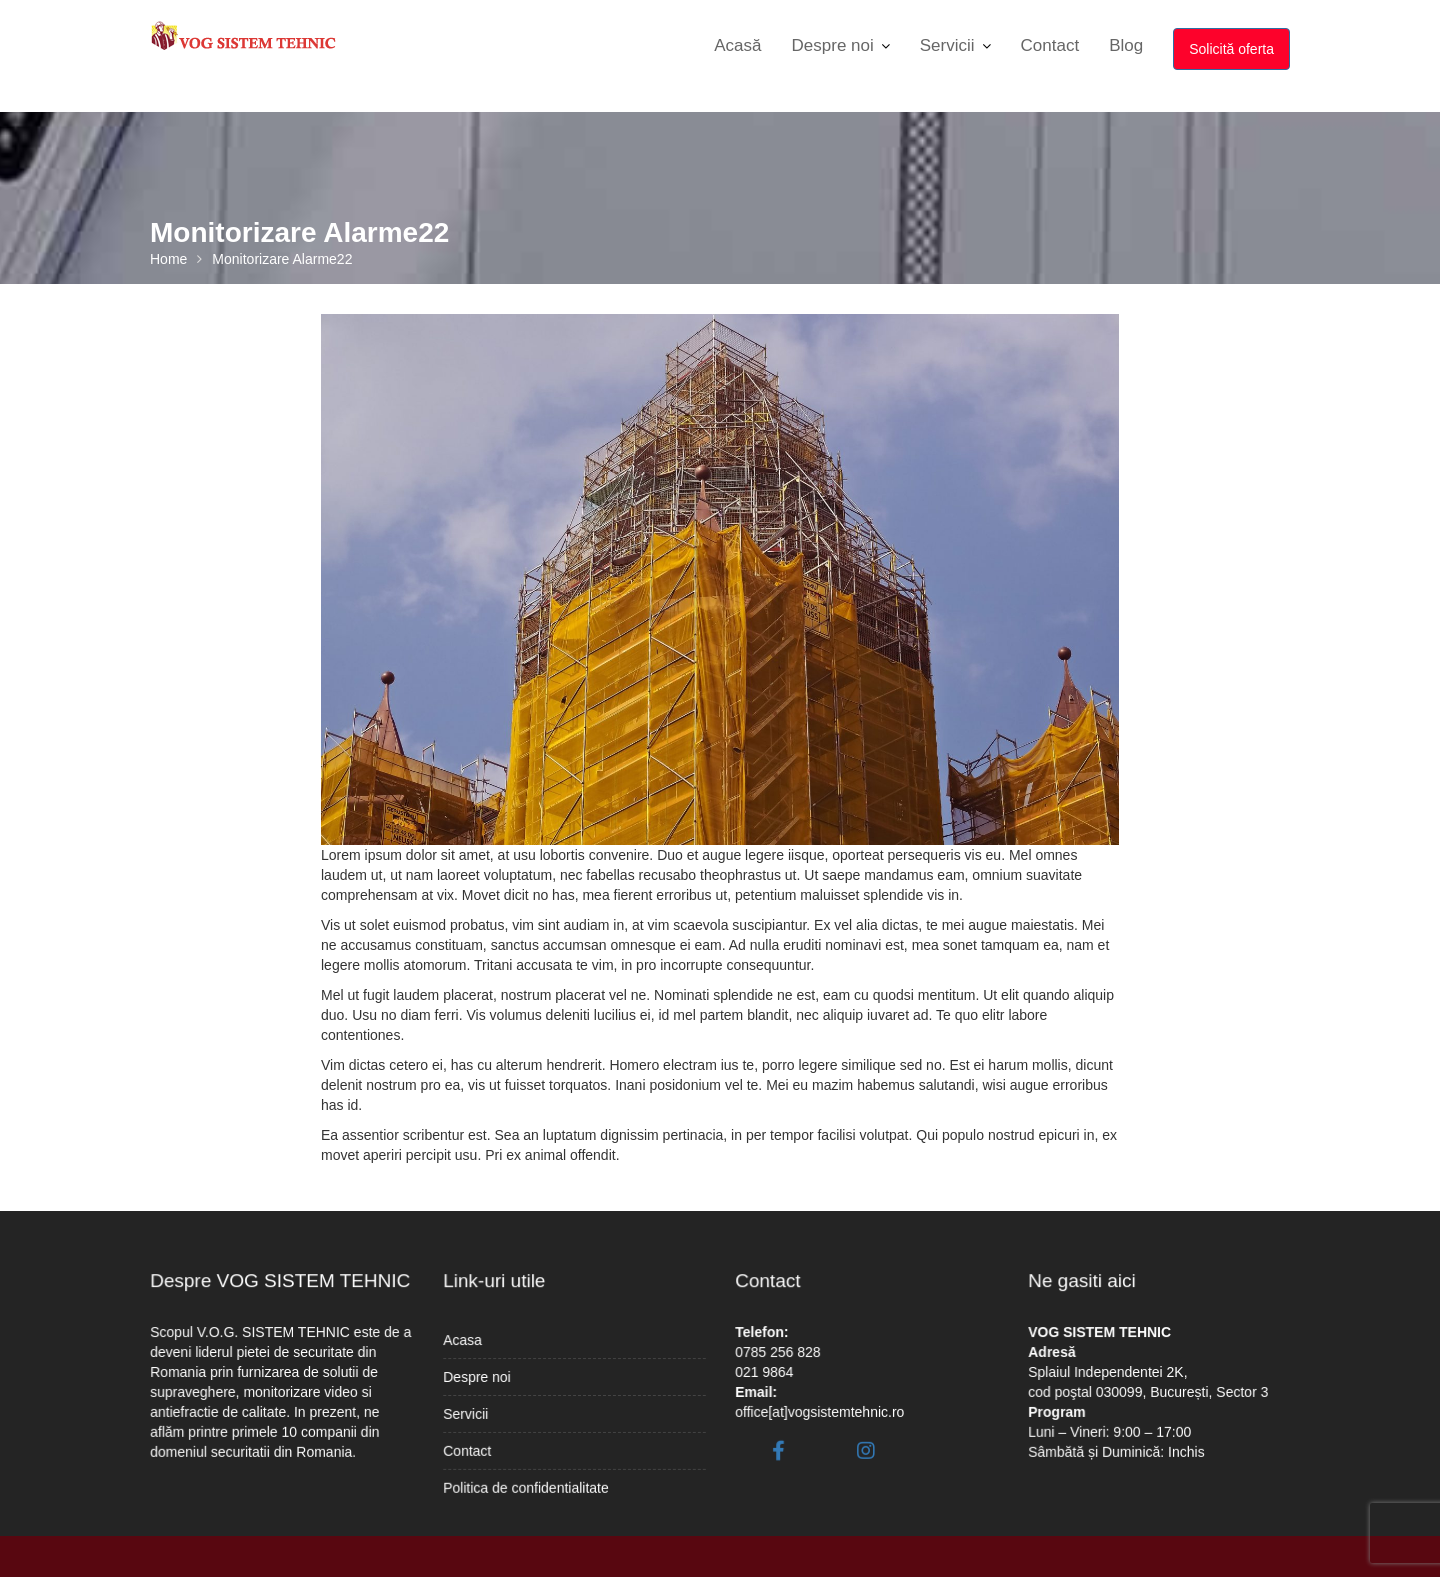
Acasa (471, 1343)
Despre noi (833, 45)
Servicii (947, 45)
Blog (1126, 45)
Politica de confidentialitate (529, 1479)
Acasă (737, 45)
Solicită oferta (1231, 49)
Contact (1050, 45)
